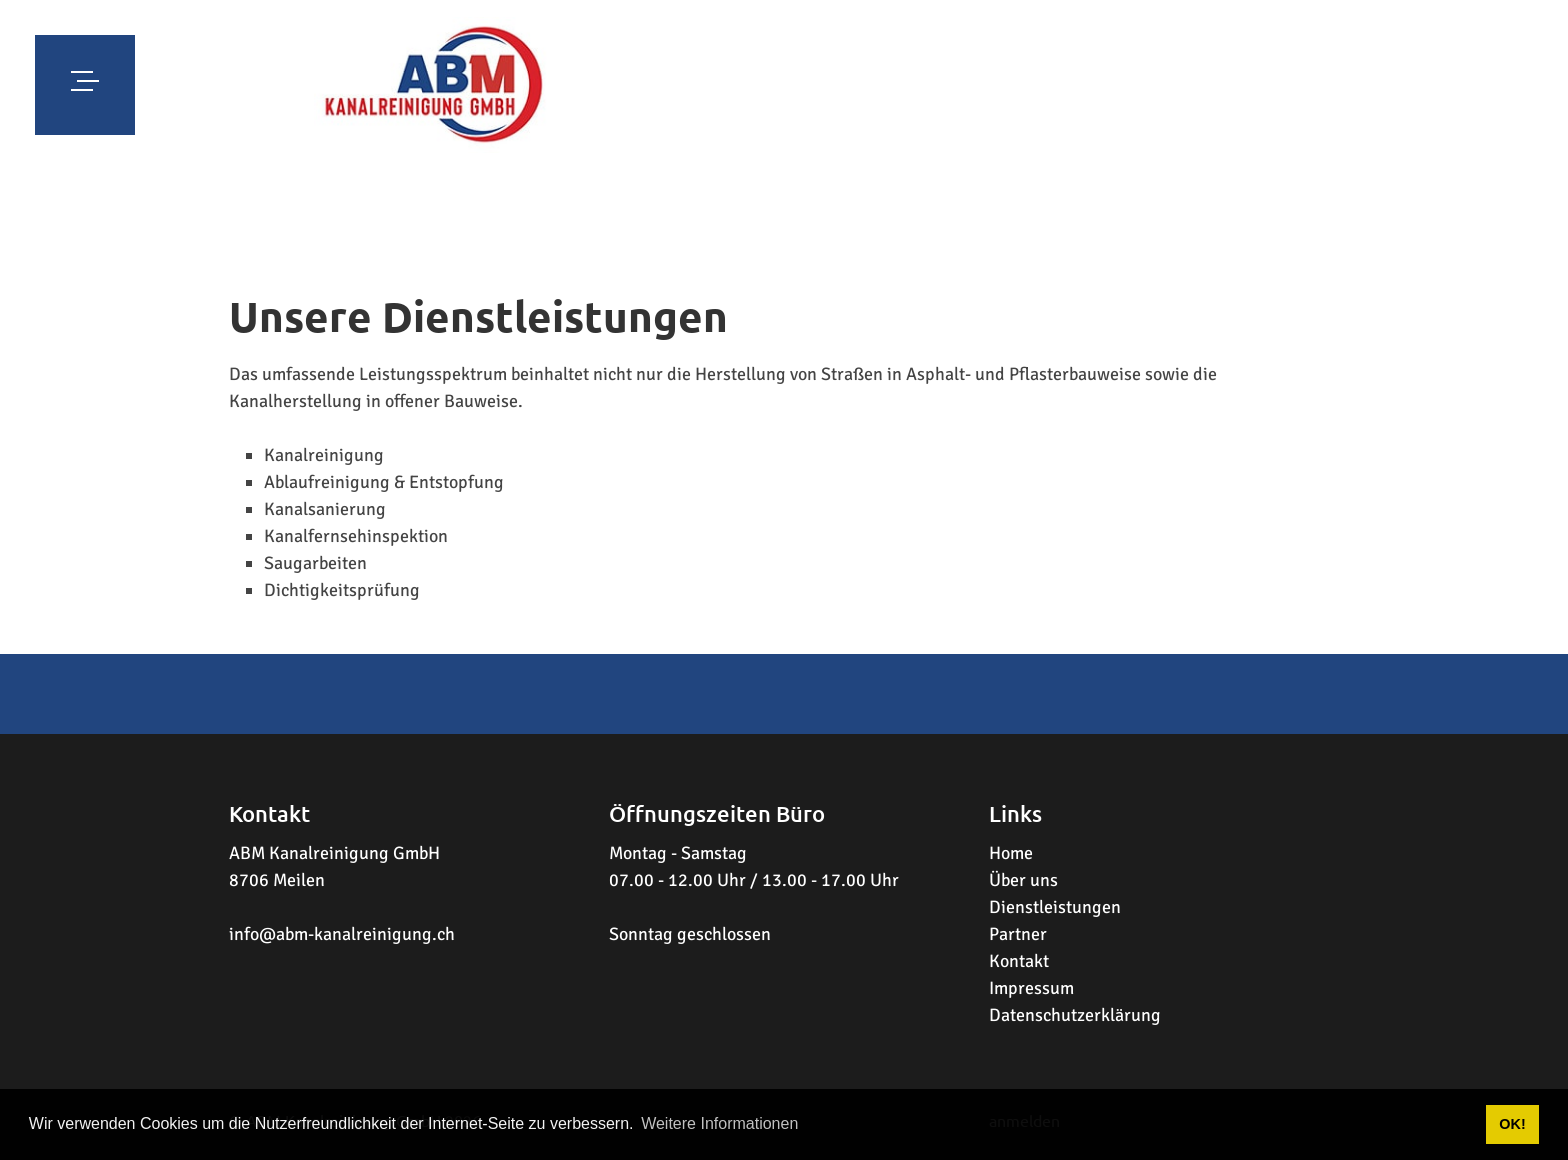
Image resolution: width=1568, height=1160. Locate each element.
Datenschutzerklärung (1075, 1015)
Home (1011, 853)
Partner (1018, 934)
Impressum (1031, 988)
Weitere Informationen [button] (719, 1123)
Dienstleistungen (1055, 907)
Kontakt (1019, 961)
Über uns (1023, 880)
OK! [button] (1512, 1124)
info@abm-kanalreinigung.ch (342, 934)
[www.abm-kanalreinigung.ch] (434, 85)
